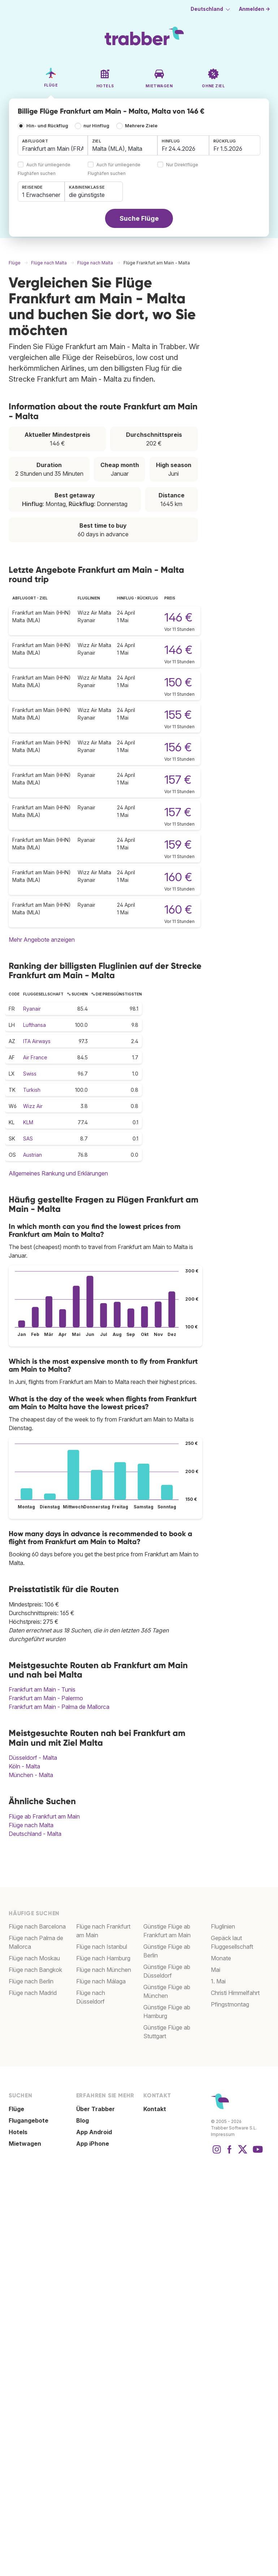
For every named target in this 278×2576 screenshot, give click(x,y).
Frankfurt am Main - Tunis (42, 1689)
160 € (178, 877)
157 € (177, 780)
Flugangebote (28, 2120)
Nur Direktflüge (182, 165)
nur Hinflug (96, 125)
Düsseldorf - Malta (33, 1757)
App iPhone (92, 2143)
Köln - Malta (24, 1766)
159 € (178, 845)
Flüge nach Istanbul (101, 1946)
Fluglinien (223, 1926)
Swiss (29, 1074)
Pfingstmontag (230, 2004)
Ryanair (32, 1009)
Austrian (32, 1155)
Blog (82, 2120)
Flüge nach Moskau (34, 1958)
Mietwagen (25, 2143)
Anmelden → (254, 9)
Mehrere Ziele (141, 125)
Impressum (223, 2134)
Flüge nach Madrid (33, 1992)
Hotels (18, 2132)
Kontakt (154, 2109)
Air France (35, 1057)
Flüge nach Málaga (101, 1981)
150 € (178, 682)
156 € (178, 747)
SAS (28, 1138)
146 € (178, 617)
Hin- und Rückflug (47, 125)
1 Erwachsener (41, 194)
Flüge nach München (103, 1969)
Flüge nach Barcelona (37, 1926)
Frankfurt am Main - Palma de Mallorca (59, 1706)
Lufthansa (34, 1025)
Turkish (31, 1090)
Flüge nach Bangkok (35, 1969)
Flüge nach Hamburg (103, 1958)
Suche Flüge (139, 218)
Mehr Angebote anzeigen (42, 939)
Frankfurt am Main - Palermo (46, 1698)
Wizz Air (33, 1106)
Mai (215, 1969)
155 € (178, 715)
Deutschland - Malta (35, 1833)
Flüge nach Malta (31, 1825)
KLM (28, 1122)
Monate (221, 1958)
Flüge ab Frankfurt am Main (44, 1816)
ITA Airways (37, 1041)
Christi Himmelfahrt (235, 1992)
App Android (94, 2132)
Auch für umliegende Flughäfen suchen (44, 169)
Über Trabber (95, 2109)
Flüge (16, 2109)
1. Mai (218, 1981)
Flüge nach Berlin (31, 1981)
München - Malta (31, 1775)
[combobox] (53, 145)
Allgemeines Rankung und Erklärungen (58, 1173)
